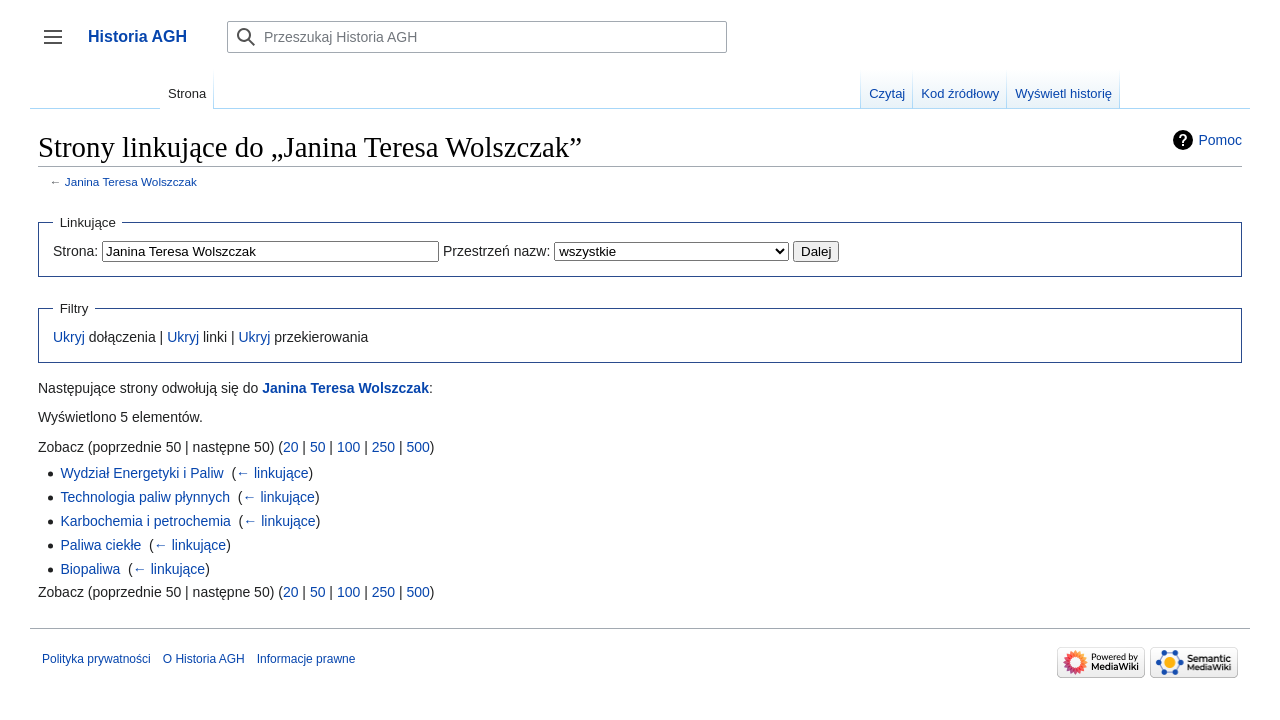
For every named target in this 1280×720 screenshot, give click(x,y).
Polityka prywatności (96, 659)
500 (417, 447)
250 (383, 447)
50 (318, 447)
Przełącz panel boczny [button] (59, 46)
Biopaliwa (90, 569)
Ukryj (69, 337)
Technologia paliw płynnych (145, 497)
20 (291, 447)
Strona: (75, 251)
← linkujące (272, 473)
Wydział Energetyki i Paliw (141, 473)
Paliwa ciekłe (100, 545)
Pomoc (1220, 140)
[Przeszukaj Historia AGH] (477, 37)
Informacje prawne (306, 659)
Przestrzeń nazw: (496, 251)
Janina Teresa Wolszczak (131, 181)
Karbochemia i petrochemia (145, 521)
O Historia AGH (204, 659)
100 (348, 447)
